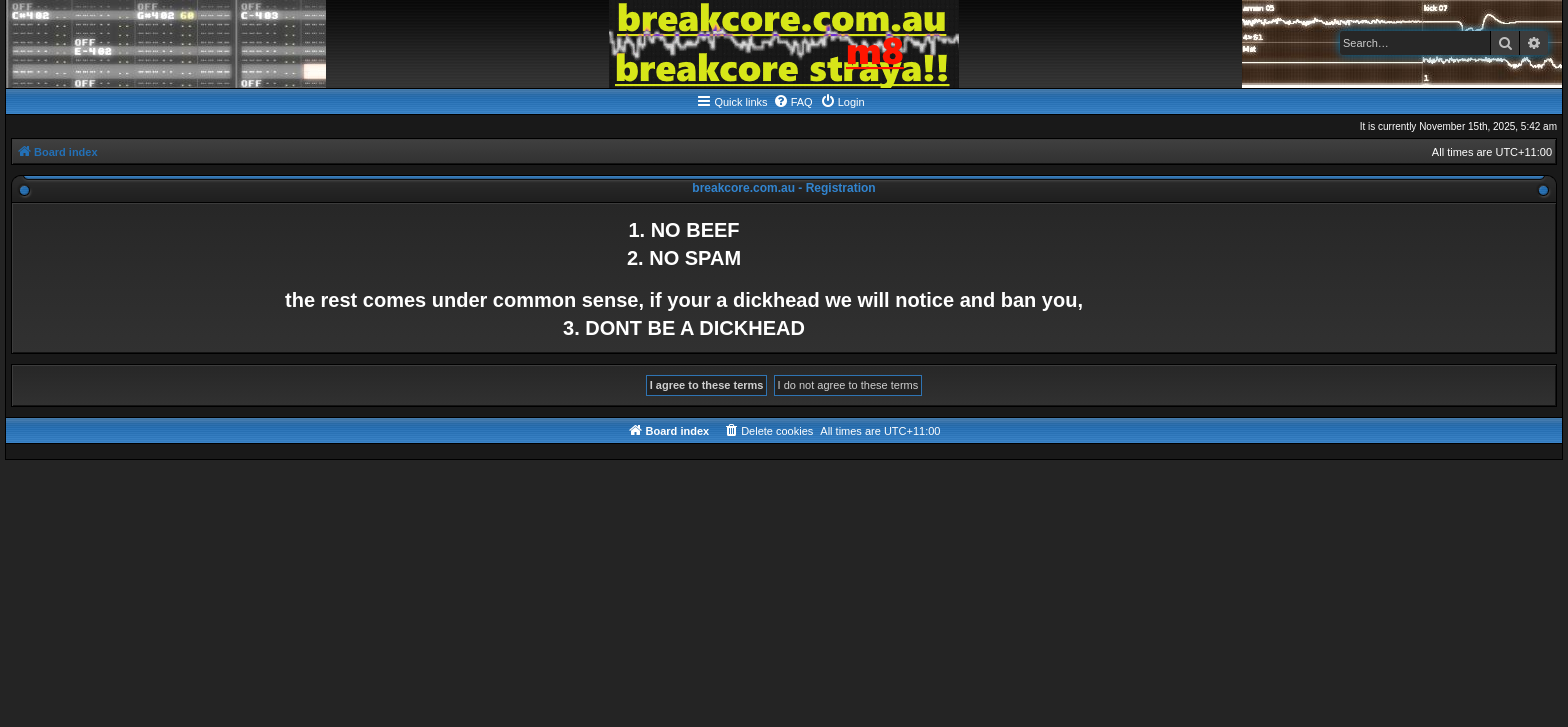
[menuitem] (793, 102)
